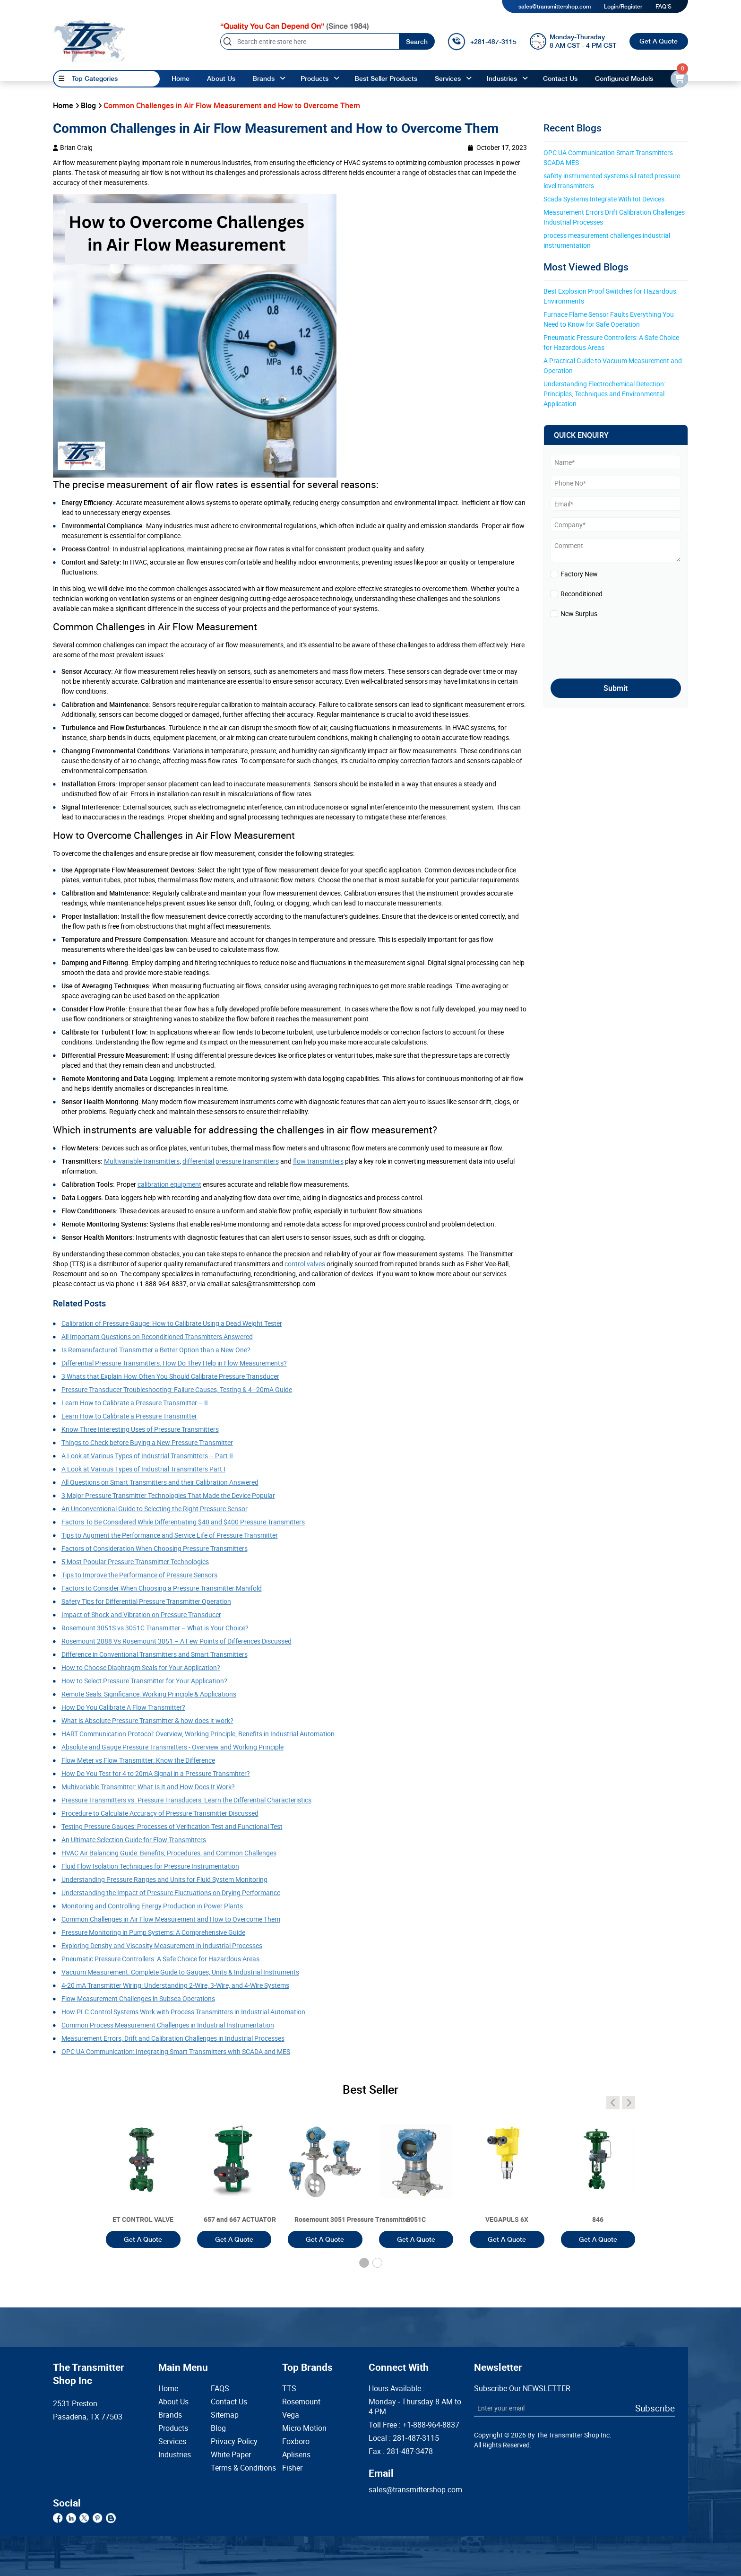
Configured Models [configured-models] (624, 78)
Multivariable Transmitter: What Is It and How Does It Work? (148, 1786)
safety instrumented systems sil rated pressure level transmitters (612, 180)
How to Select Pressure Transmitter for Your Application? (144, 1680)
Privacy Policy (232, 2441)
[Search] (309, 41)
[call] (482, 41)
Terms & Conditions (232, 2468)
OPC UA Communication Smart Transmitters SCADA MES (608, 157)
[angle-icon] (613, 2102)
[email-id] (679, 78)
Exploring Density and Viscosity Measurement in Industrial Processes (161, 1945)
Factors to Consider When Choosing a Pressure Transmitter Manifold (161, 1588)
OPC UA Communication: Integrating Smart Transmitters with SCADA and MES (175, 2051)
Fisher (292, 2468)
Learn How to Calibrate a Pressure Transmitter (129, 1415)
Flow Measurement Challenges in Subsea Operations (138, 1998)
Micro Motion (304, 2428)
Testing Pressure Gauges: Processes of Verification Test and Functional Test (172, 1826)
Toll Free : (414, 2425)
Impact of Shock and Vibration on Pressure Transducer (141, 1614)
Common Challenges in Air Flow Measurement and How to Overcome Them (170, 1919)
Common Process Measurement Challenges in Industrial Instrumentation (167, 2024)
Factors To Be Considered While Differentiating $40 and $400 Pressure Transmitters (183, 1521)
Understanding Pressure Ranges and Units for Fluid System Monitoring (164, 1879)
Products (173, 2428)
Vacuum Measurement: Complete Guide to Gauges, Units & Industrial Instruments (180, 1971)
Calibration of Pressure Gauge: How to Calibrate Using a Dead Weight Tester (171, 1323)
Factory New (579, 573)
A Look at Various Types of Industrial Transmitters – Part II (147, 1455)
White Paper (231, 2455)
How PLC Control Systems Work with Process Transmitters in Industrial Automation (183, 2011)
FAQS (220, 2388)
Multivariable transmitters (142, 1161)
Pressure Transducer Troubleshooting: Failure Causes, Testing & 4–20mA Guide (176, 1389)
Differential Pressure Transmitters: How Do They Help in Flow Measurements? (174, 1362)
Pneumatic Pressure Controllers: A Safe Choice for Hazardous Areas (160, 1958)
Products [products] (314, 78)
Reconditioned (581, 593)
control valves (304, 1263)
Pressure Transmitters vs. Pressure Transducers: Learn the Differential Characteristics (186, 1799)
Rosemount (301, 2402)
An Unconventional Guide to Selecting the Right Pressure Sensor (154, 1508)
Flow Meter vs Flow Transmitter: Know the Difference (138, 1760)
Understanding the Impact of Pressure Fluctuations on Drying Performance (170, 1892)
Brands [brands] (263, 78)
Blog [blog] (88, 105)
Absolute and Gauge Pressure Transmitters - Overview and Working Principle (172, 1746)
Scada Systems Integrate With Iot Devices (603, 198)
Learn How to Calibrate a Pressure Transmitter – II (134, 1402)
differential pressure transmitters (230, 1161)
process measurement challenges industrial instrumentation (607, 240)
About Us (173, 2402)
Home (181, 78)
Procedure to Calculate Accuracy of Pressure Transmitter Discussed (159, 1813)
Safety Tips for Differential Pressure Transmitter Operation (146, 1601)
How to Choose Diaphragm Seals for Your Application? (140, 1667)
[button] (364, 2263)
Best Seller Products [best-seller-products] (385, 78)
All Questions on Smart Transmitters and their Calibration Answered (159, 1482)
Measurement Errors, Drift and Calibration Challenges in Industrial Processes (172, 2038)
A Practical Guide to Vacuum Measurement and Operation (613, 365)
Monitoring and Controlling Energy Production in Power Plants (152, 1905)
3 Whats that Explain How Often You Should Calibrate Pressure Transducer (170, 1376)
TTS (289, 2388)
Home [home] (63, 105)
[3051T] (143, 2173)
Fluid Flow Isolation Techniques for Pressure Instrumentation (150, 1866)
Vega (290, 2415)
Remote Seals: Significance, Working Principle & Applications (148, 1693)
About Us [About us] (221, 78)
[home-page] (89, 41)
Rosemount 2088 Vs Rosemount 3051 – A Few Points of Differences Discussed (176, 1640)
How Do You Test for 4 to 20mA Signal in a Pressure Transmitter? (155, 1773)
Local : (404, 2438)
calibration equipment (169, 1184)
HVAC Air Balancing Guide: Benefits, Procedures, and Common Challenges (168, 1852)
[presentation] (606, 646)
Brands (170, 2415)
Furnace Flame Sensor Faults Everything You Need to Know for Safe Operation (609, 319)
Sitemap (225, 2415)
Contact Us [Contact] (560, 78)
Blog (218, 2428)
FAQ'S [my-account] (663, 6)
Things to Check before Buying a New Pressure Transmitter (147, 1442)
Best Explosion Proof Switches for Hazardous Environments (610, 296)
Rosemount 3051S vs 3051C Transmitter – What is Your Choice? (155, 1627)
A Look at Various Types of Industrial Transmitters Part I (143, 1468)
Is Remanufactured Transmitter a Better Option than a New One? (155, 1349)
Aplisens (296, 2455)
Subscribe (655, 2408)
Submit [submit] (615, 688)
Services (448, 78)
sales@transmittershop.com (554, 6)
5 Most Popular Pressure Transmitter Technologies (135, 1561)
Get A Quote (658, 41)
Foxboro (296, 2441)
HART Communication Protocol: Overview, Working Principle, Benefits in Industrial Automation (198, 1733)
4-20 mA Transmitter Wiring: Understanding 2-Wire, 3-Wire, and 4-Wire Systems (175, 1985)
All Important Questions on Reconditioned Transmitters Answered (157, 1336)
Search (417, 41)
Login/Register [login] (623, 6)
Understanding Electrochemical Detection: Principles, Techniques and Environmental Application (605, 393)
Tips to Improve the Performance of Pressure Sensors (139, 1574)
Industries (502, 78)
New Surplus (578, 613)
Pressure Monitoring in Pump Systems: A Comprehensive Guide (153, 1932)
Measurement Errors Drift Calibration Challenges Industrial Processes (614, 217)
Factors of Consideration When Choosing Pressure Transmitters (154, 1548)
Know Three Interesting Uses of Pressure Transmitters (140, 1429)
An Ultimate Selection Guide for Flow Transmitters (133, 1839)
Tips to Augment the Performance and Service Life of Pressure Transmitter (169, 1535)
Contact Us (229, 2402)
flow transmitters (318, 1161)
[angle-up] (282, 79)
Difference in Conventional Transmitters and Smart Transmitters (154, 1654)
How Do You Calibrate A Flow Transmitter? (123, 1707)
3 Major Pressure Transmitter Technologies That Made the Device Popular (168, 1495)
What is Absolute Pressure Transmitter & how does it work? (147, 1720)
